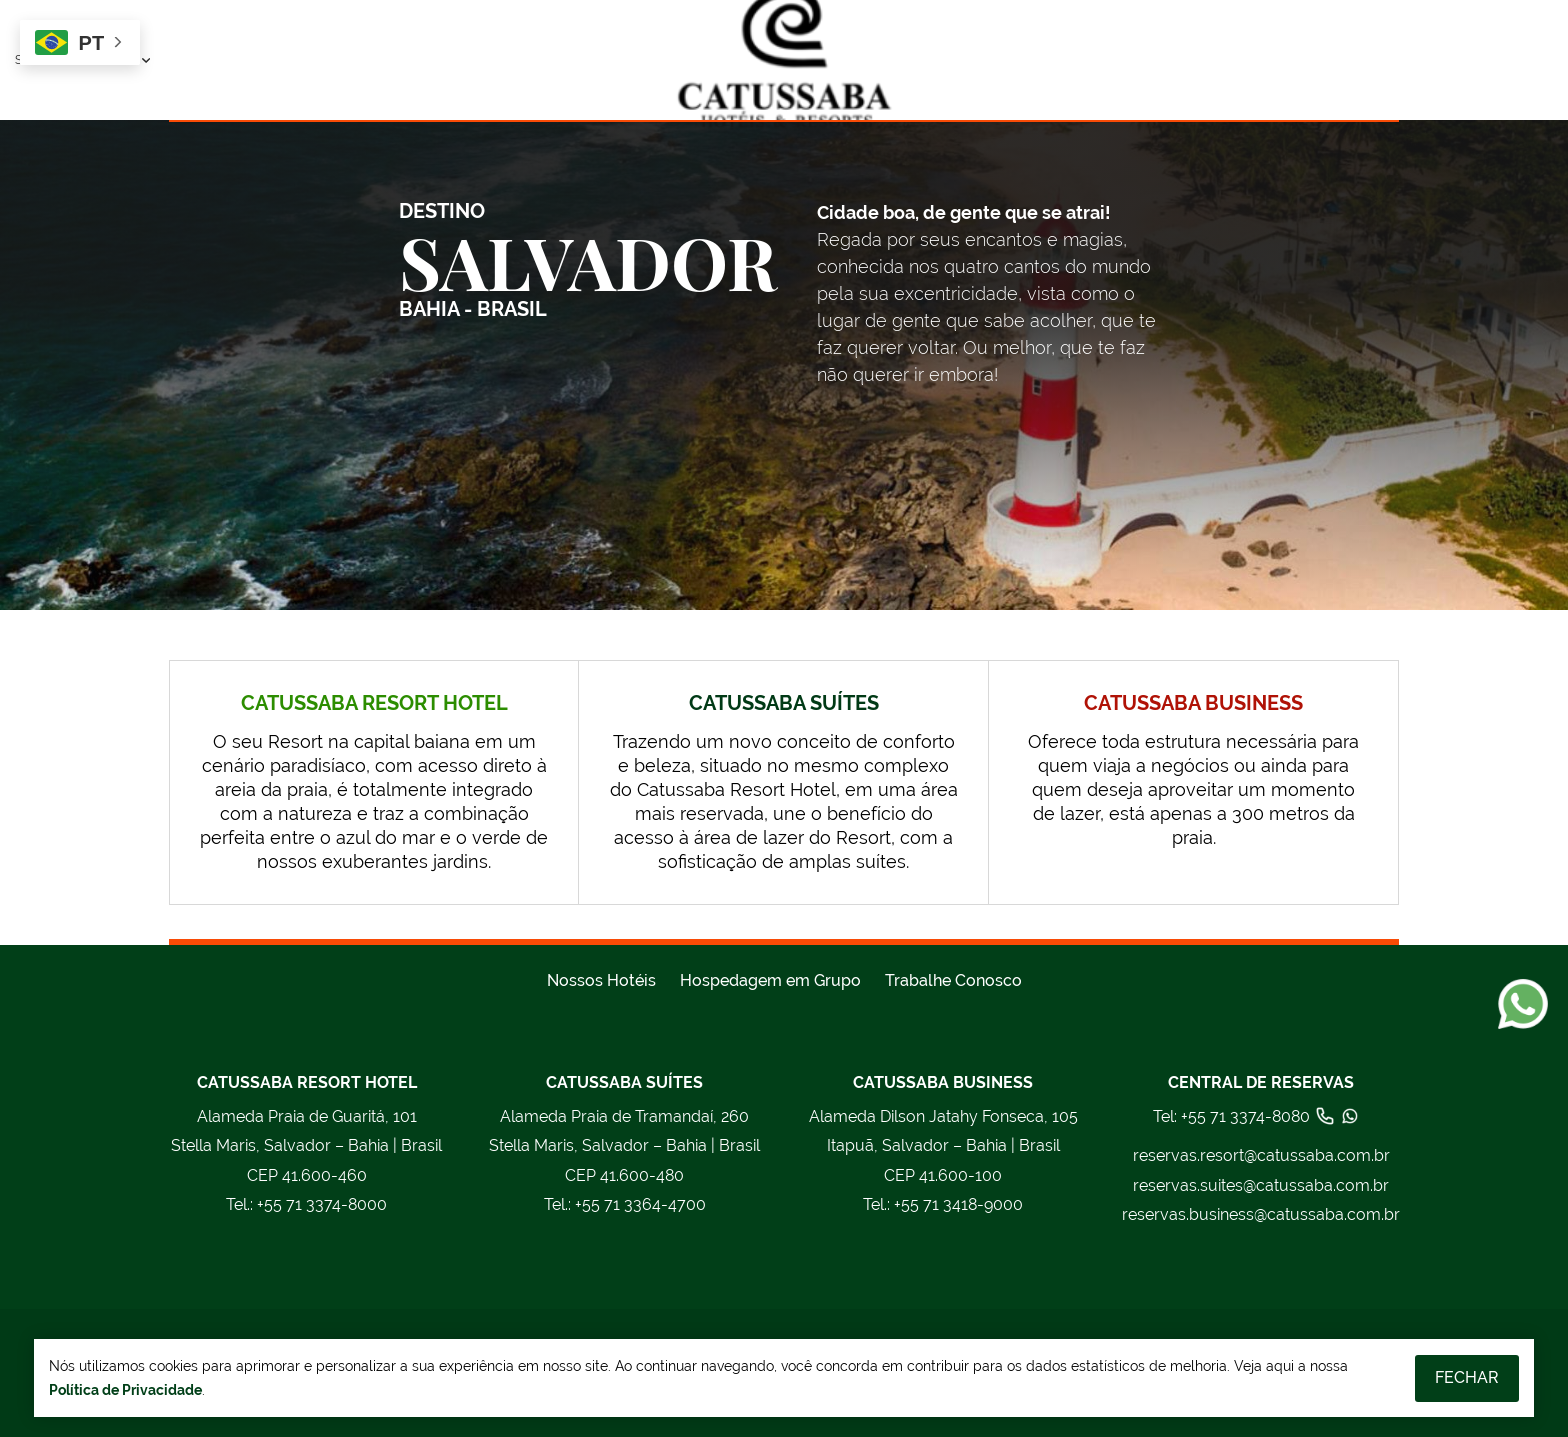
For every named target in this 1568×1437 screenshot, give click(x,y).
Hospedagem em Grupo (770, 980)
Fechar (1467, 1377)
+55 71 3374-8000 (306, 1205)
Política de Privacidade (125, 1390)
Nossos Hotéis (601, 980)
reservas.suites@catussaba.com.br (1261, 1185)
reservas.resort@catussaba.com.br (1261, 1155)
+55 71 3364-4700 (625, 1205)
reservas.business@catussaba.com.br (1261, 1214)
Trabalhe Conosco (953, 980)
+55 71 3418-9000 (943, 1205)
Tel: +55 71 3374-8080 (1256, 1116)
